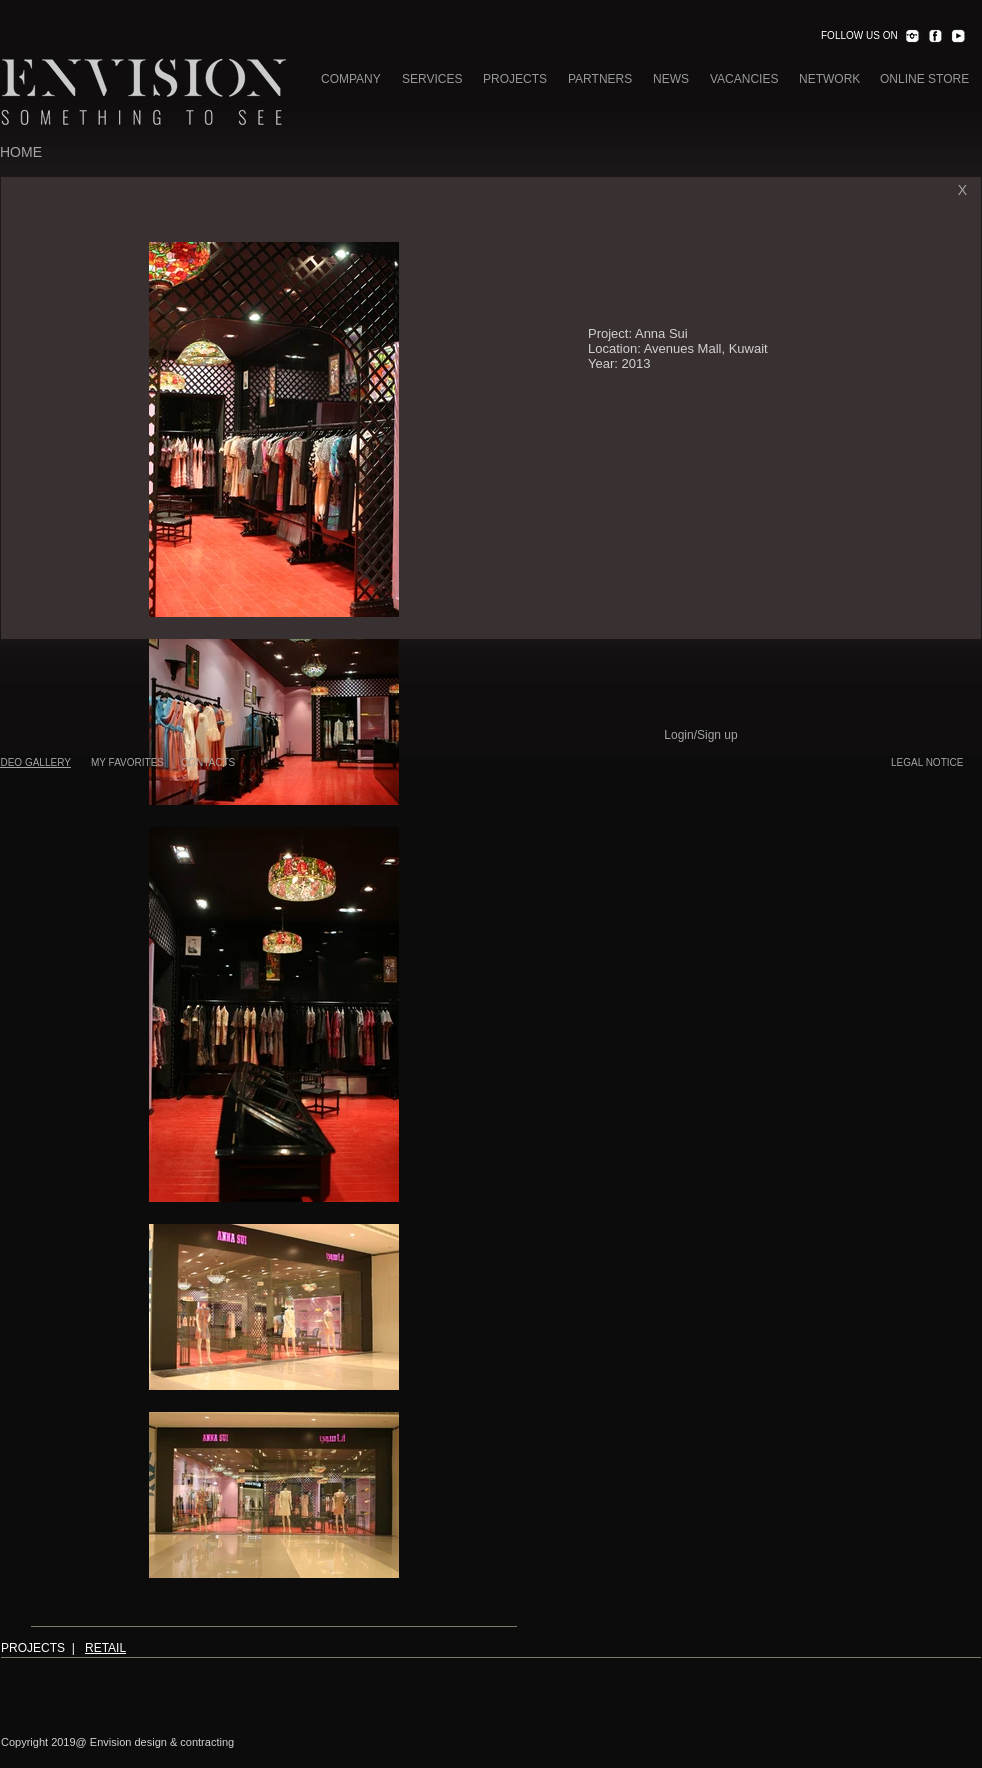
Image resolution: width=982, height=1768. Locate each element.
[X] (962, 190)
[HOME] (21, 153)
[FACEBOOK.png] (935, 36)
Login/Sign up (700, 735)
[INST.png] (912, 36)
